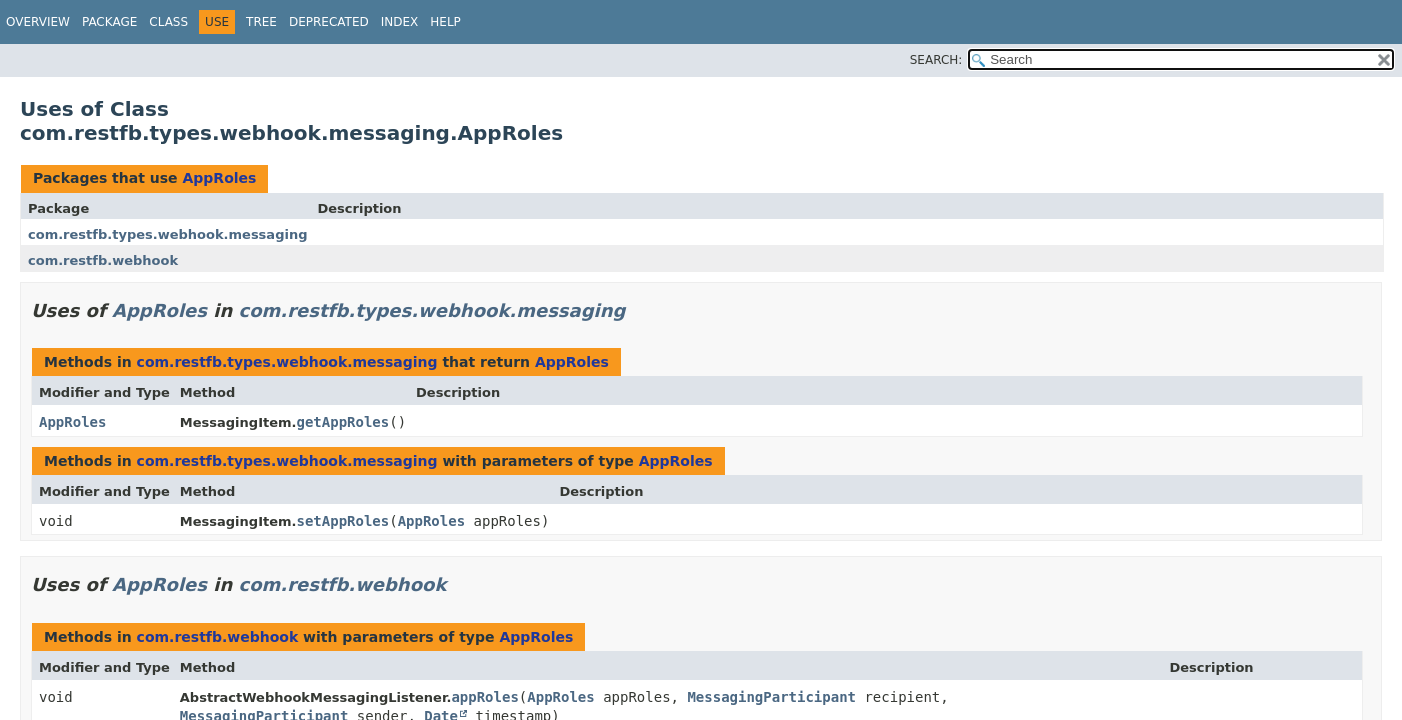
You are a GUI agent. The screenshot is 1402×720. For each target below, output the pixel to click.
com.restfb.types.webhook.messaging (167, 234)
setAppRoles (343, 521)
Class (168, 22)
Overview (38, 22)
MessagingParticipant (771, 697)
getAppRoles (343, 422)
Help (445, 22)
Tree (261, 22)
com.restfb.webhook (103, 260)
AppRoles (219, 178)
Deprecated (329, 22)
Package (109, 22)
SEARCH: (936, 60)
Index (400, 22)
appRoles (484, 697)
